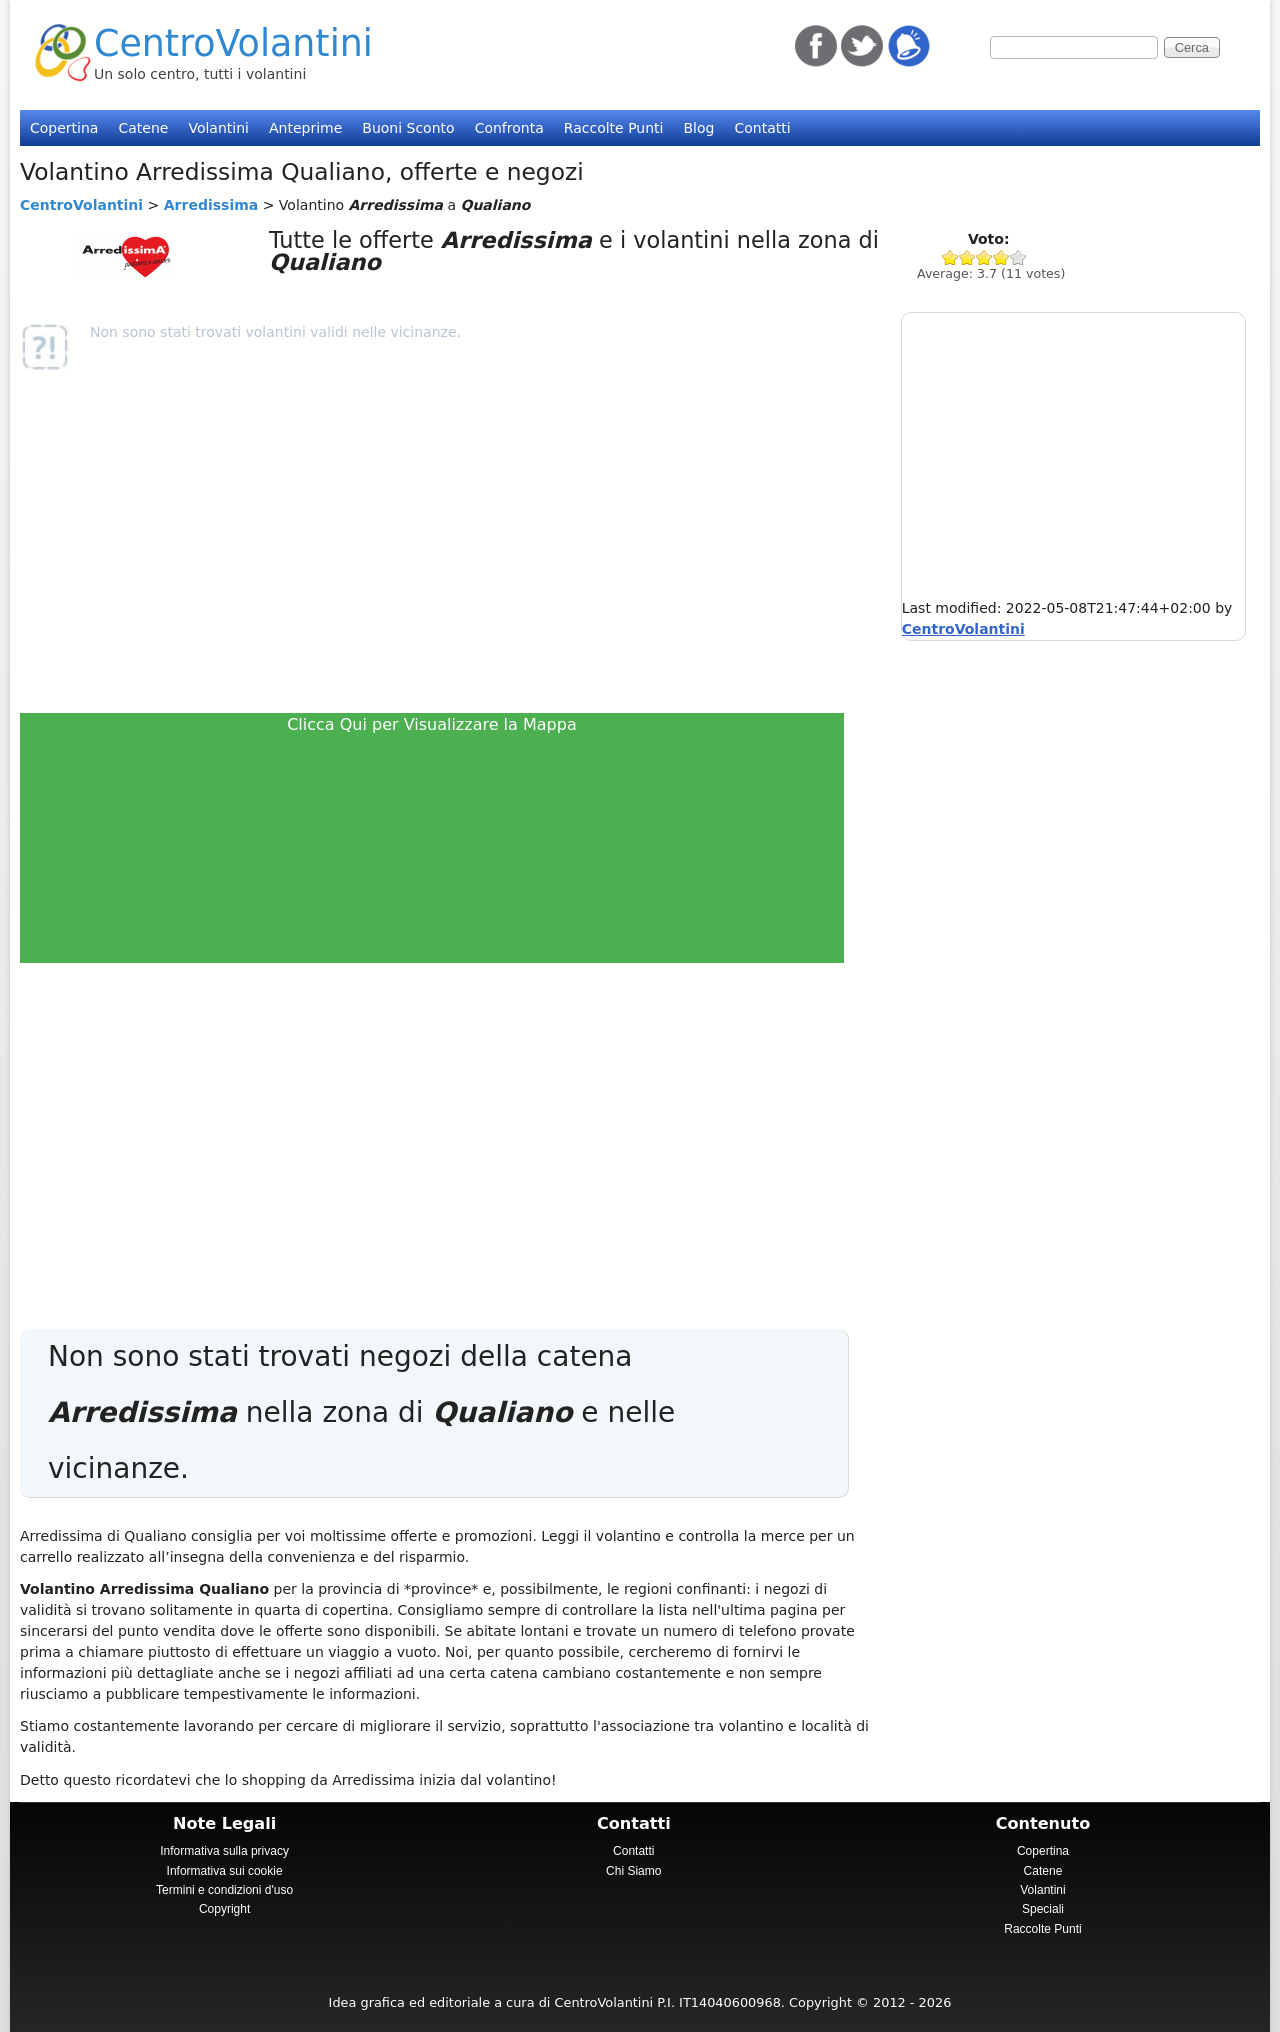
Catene (143, 128)
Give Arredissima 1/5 (950, 257)
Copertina (64, 128)
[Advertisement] (440, 542)
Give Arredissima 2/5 (967, 257)
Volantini (218, 128)
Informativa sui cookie (225, 1871)
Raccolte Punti (614, 128)
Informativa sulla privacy (224, 1851)
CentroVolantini (233, 43)
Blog (698, 128)
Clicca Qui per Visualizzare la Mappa (432, 724)
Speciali (1043, 1909)
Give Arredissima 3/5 (984, 257)
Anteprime (305, 128)
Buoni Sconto (408, 128)
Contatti (762, 128)
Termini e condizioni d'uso (224, 1890)
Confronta (509, 128)
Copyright (224, 1909)
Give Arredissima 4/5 (1001, 257)
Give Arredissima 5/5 (1018, 257)
